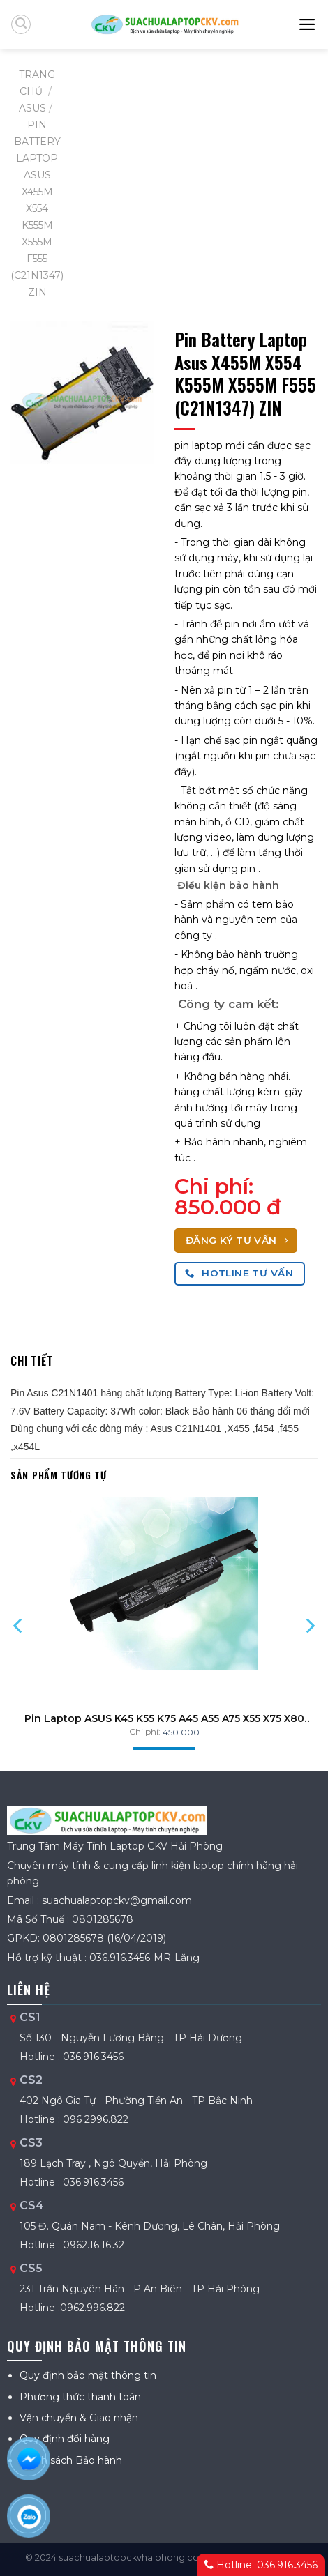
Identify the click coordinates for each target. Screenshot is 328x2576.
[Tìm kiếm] (21, 24)
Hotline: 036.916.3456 (261, 2565)
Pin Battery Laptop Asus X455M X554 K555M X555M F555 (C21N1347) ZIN (37, 208)
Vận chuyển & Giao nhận (79, 2417)
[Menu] (308, 24)
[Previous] (18, 1625)
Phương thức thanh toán (80, 2397)
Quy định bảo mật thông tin (88, 2375)
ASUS (32, 108)
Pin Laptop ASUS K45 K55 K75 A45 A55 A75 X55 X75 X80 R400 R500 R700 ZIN (164, 1718)
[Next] (309, 1625)
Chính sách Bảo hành (71, 2460)
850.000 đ (227, 1207)
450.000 (181, 1732)
